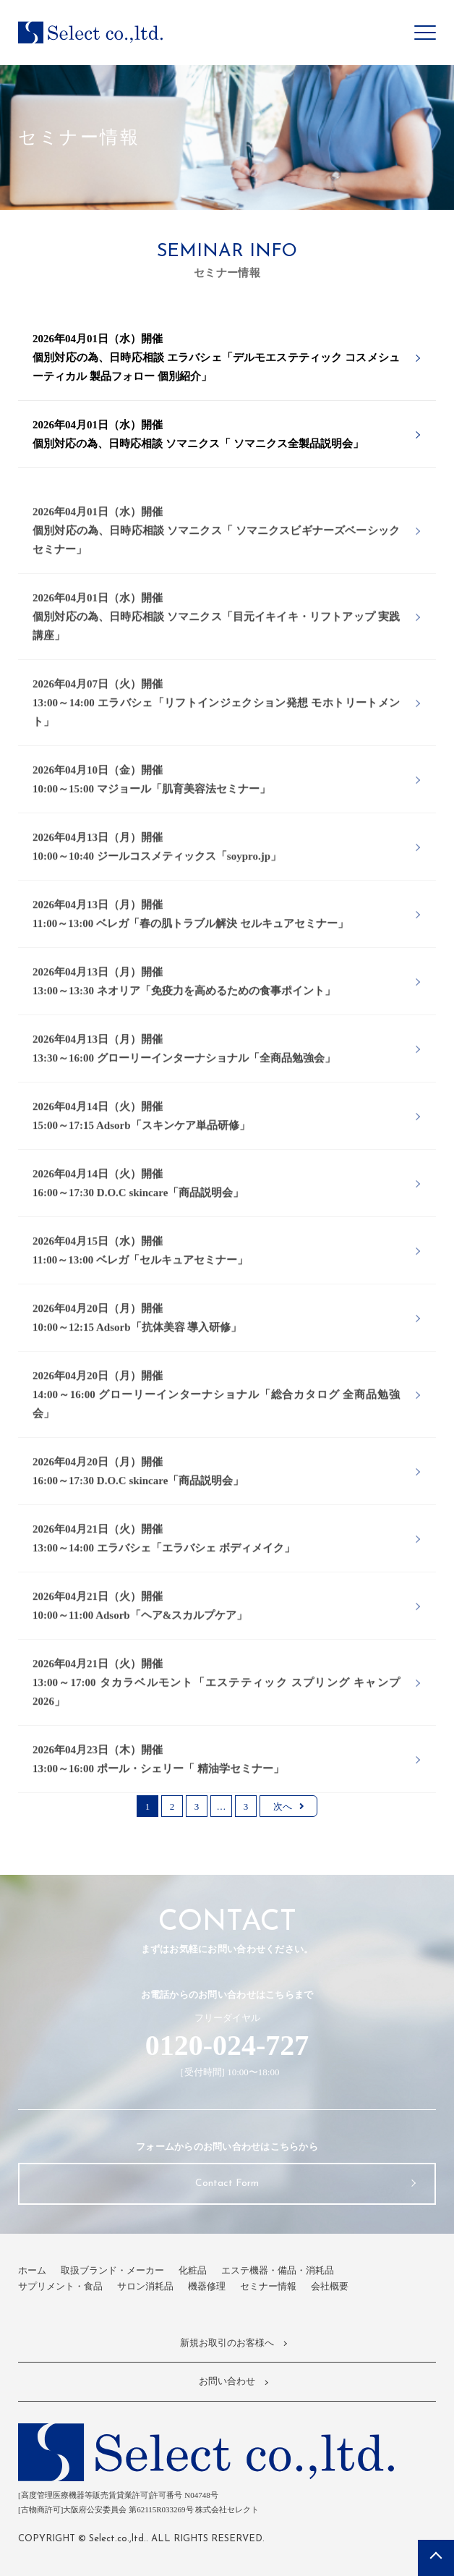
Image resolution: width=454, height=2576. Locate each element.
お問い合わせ (227, 2381)
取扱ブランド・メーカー (112, 2270)
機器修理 (207, 2286)
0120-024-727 (227, 2045)
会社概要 (329, 2286)
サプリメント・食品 (60, 2286)
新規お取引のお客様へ (227, 2342)
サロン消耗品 (145, 2286)
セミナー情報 (268, 2286)
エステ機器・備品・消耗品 (277, 2270)
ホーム (32, 2270)
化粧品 (193, 2270)
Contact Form (227, 2183)
